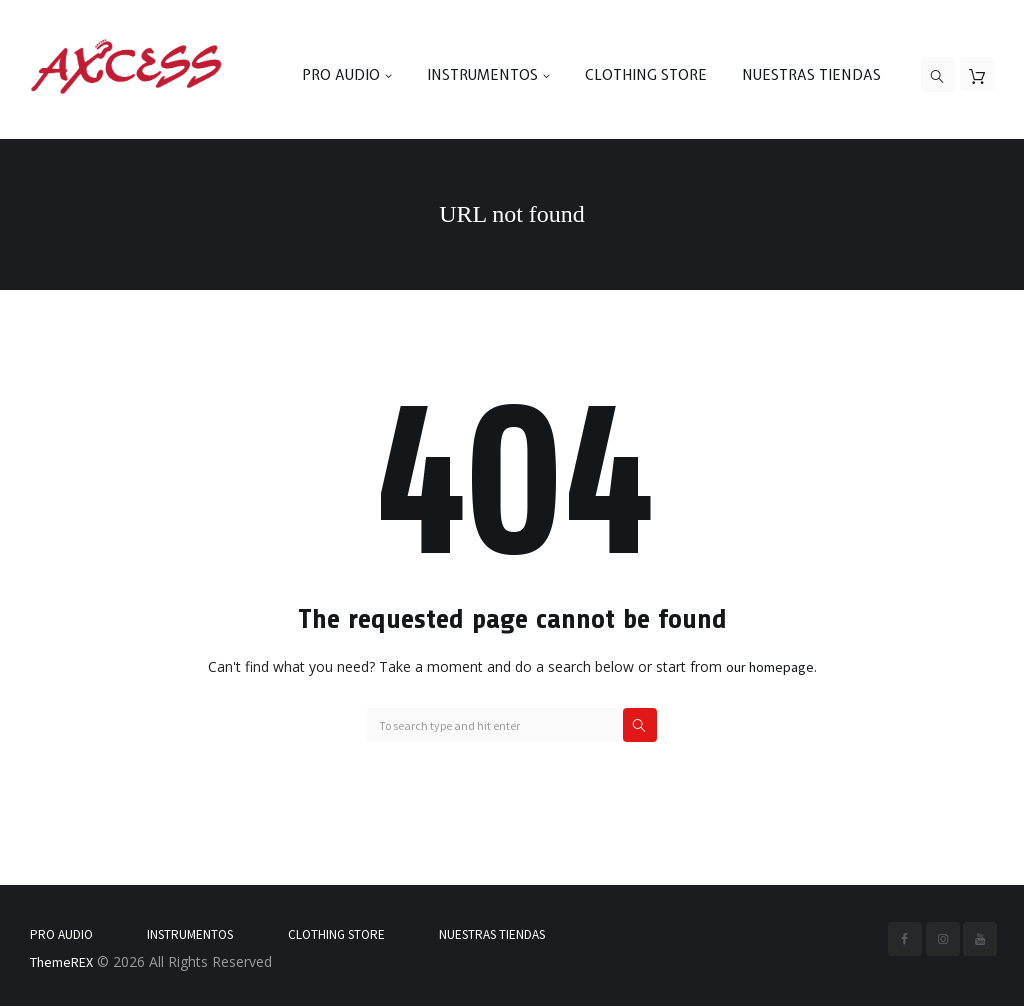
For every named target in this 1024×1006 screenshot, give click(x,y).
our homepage (770, 667)
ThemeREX (61, 962)
